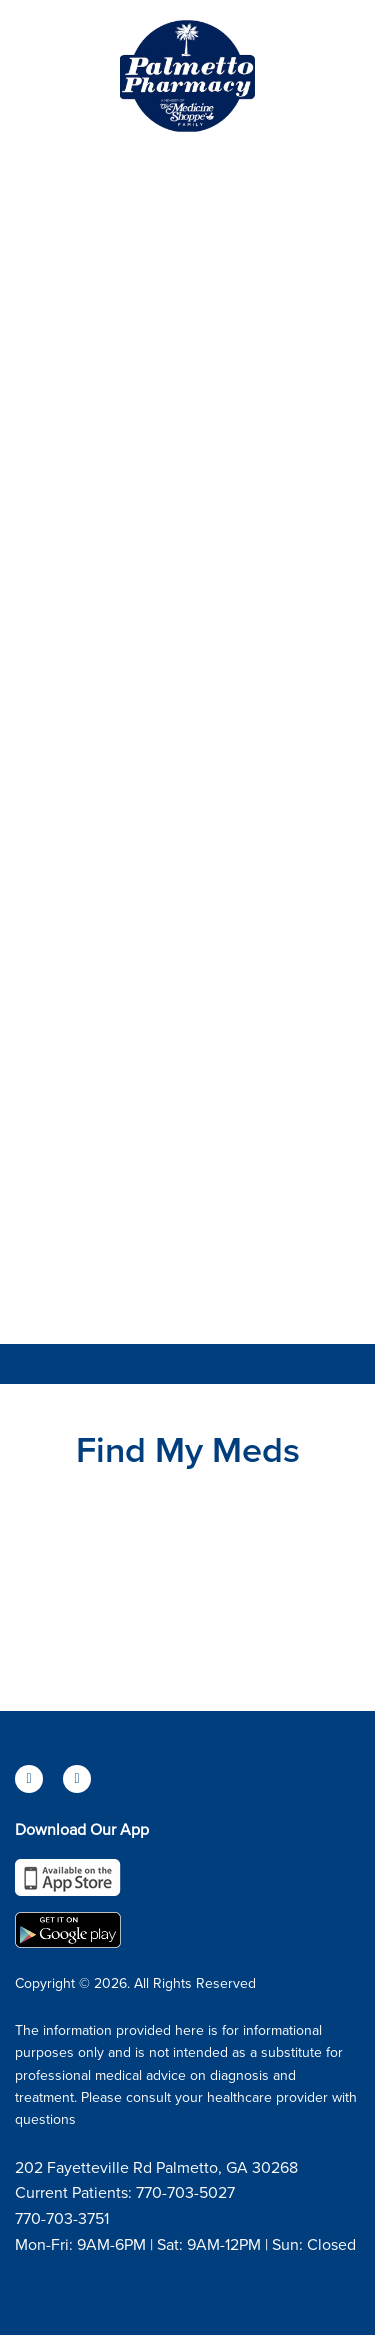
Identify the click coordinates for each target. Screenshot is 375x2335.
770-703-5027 (185, 2192)
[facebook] (29, 1779)
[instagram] (77, 1779)
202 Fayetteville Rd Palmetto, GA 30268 (156, 2167)
